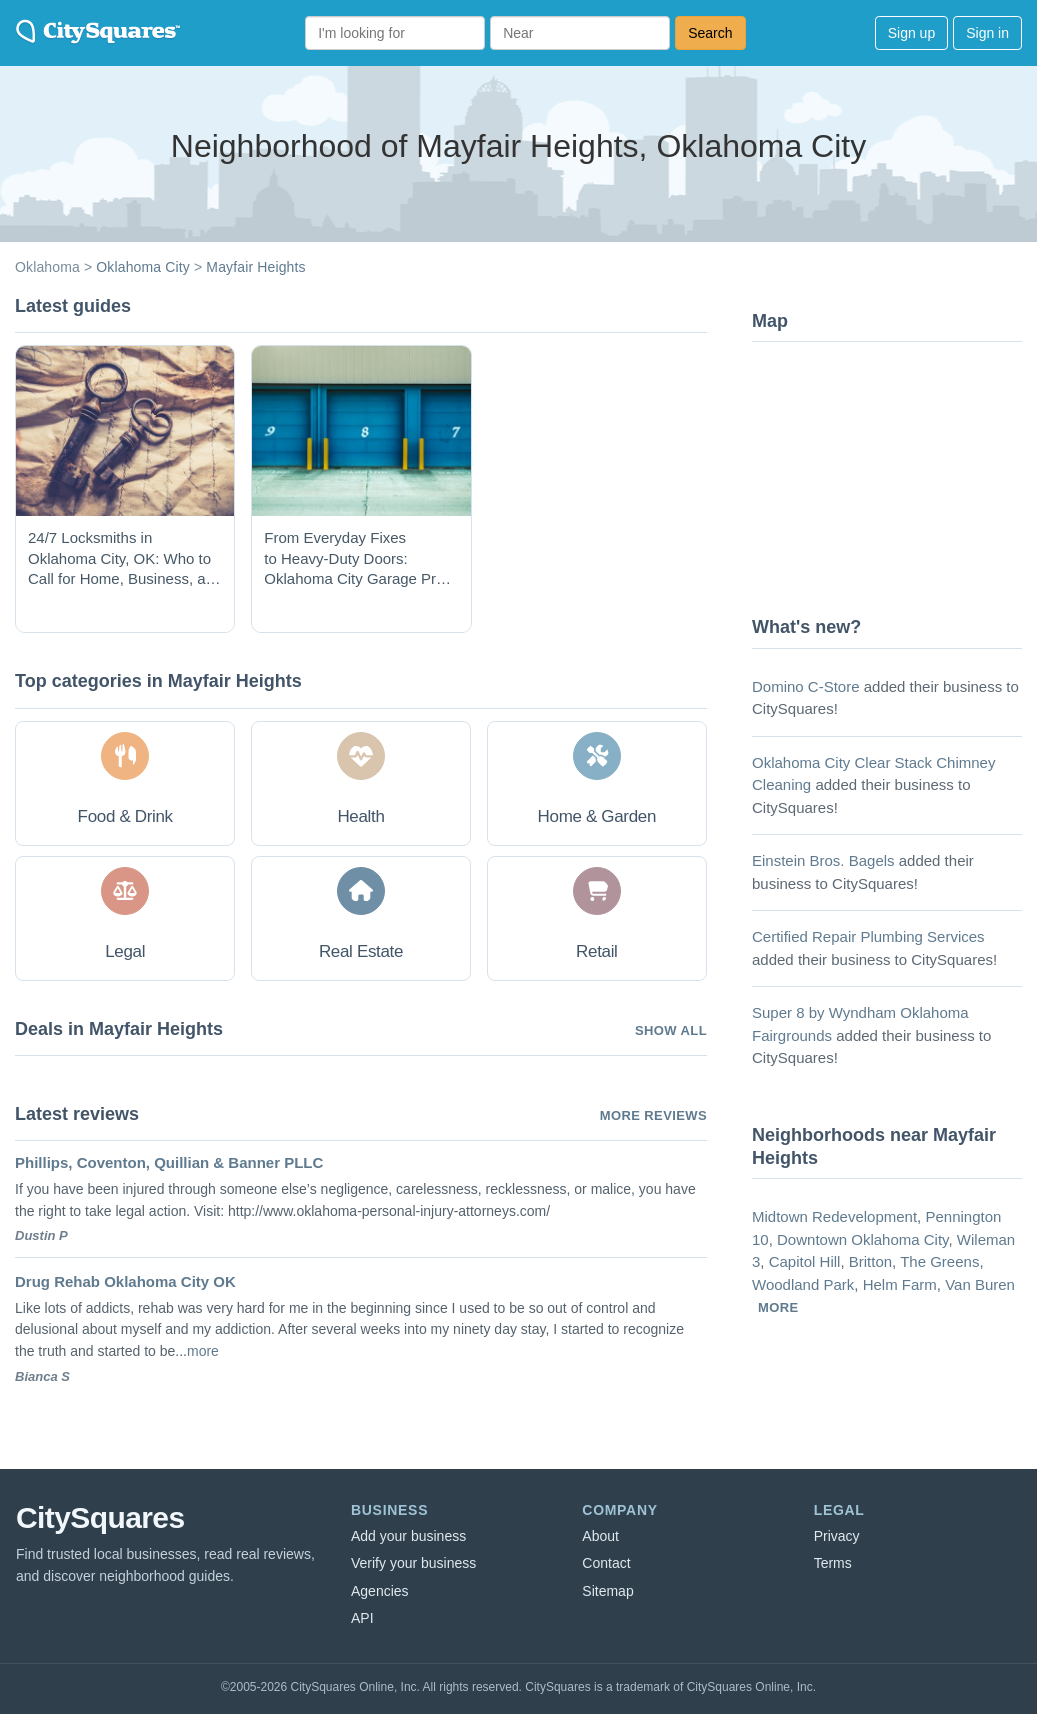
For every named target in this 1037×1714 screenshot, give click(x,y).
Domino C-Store (806, 686)
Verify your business (413, 1563)
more (203, 1351)
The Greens (939, 1261)
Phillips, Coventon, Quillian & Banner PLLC (169, 1162)
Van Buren (980, 1284)
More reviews (653, 1115)
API (362, 1618)
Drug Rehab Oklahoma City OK (125, 1281)
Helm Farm (900, 1284)
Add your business (408, 1536)
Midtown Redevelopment (834, 1216)
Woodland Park (803, 1284)
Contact (606, 1563)
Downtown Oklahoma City (862, 1239)
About (600, 1536)
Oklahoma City (143, 267)
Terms (833, 1563)
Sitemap (607, 1591)
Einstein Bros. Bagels (823, 860)
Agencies (380, 1591)
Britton (870, 1261)
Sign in (987, 33)
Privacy (837, 1536)
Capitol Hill (805, 1261)
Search (710, 33)
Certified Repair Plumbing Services (868, 936)
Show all (671, 1030)
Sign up (911, 33)
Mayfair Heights (255, 267)
